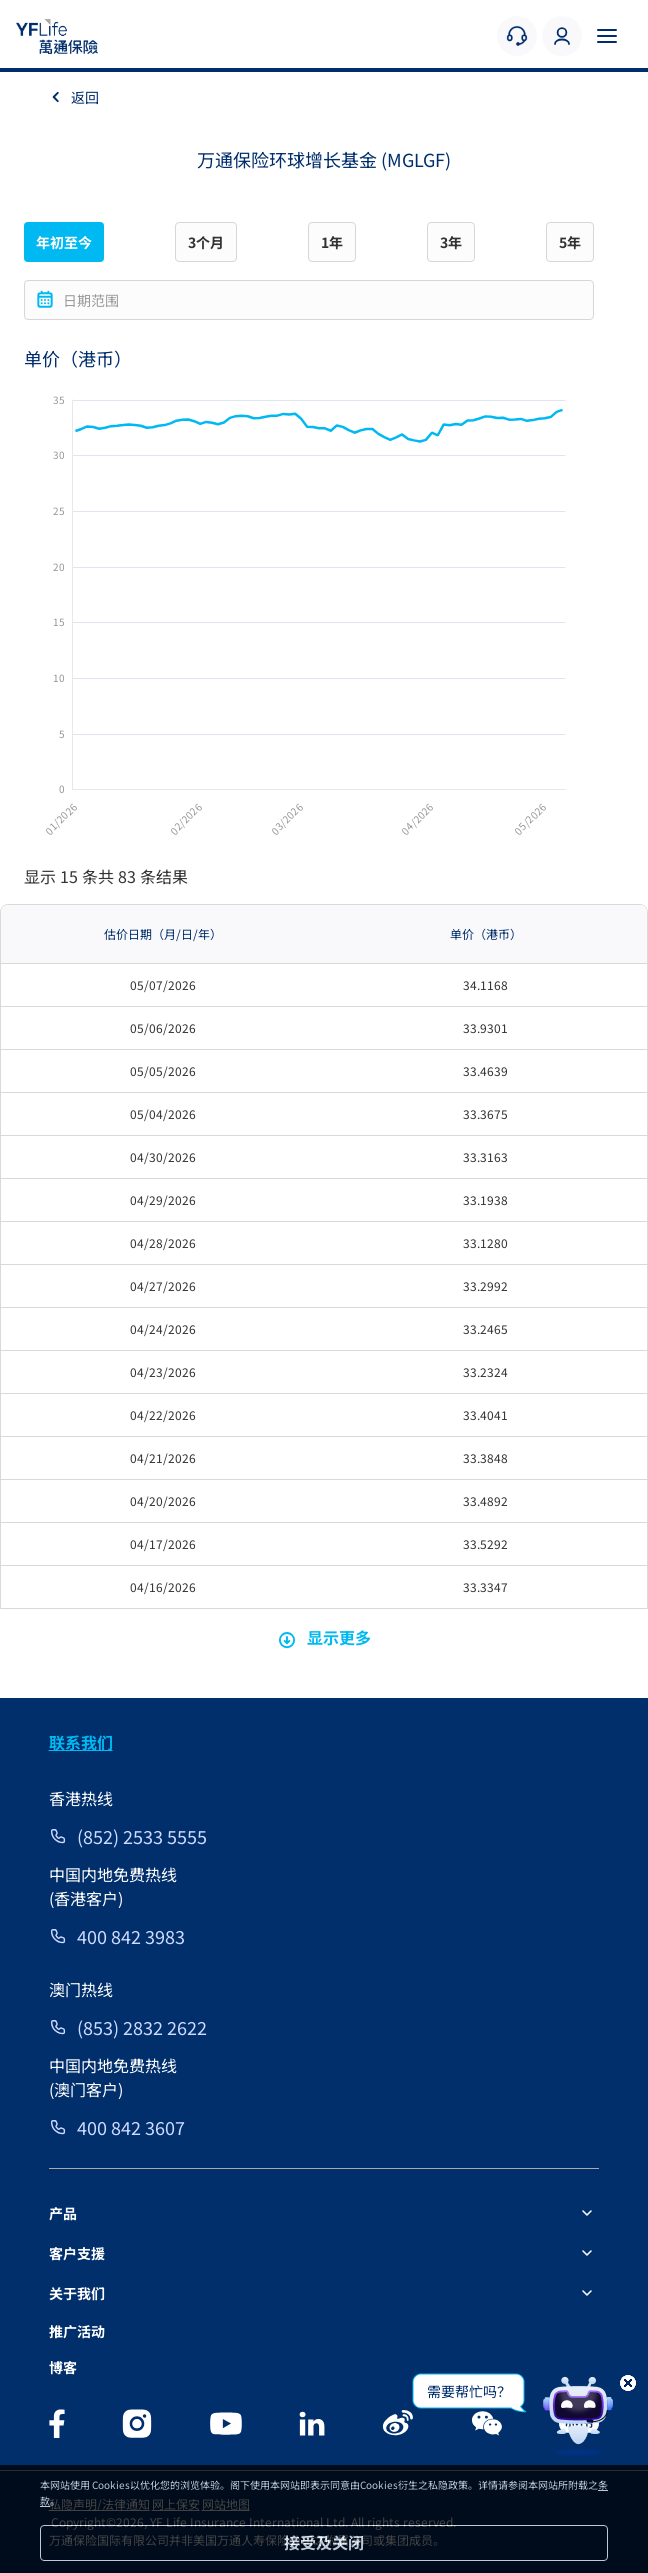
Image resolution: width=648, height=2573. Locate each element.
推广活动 (77, 2331)
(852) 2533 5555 (142, 1836)
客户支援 (77, 2253)
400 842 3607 (131, 2127)
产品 (63, 2213)
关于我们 (77, 2293)
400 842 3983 (131, 1936)
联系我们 (81, 1742)
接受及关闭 (324, 2542)
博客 (63, 2367)
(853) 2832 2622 (142, 2027)
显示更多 (324, 1637)
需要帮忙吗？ (469, 2391)
